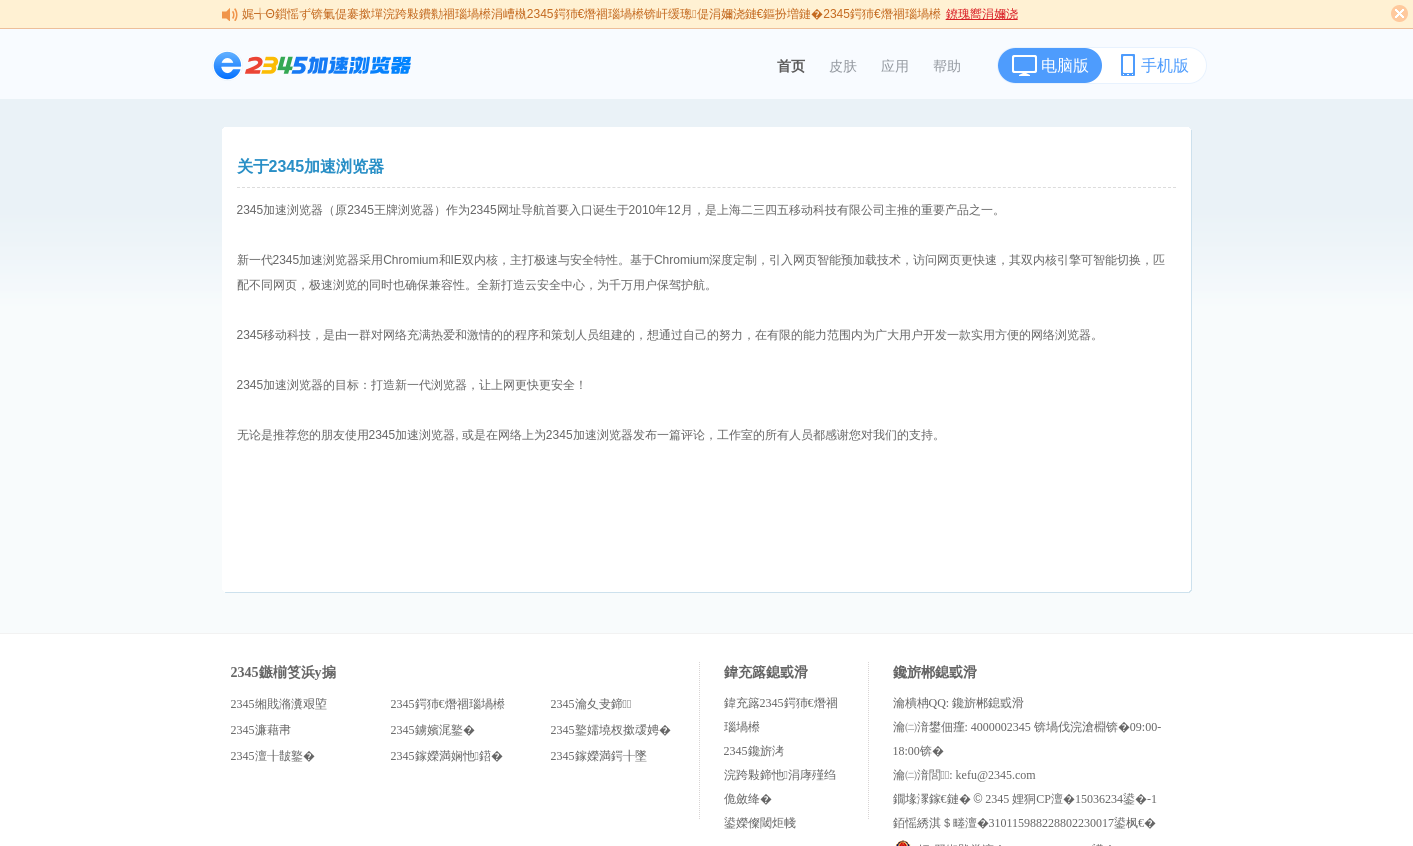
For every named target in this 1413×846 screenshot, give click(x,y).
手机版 (1165, 65)
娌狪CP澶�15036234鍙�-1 (1084, 799)
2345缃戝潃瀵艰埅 (279, 704)
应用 (895, 66)
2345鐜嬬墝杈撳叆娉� (611, 730)
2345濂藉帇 (261, 730)
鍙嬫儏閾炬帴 (760, 823)
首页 (791, 66)
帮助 (947, 66)
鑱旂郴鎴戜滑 (988, 703)
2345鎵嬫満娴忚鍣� (447, 756)
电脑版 (1065, 65)
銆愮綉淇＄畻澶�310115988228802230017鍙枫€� (1025, 823)
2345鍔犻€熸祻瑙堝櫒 (448, 704)
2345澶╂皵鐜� (273, 756)
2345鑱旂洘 (754, 751)
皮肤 (843, 66)
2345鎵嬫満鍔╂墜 (599, 756)
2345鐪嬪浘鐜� (433, 730)
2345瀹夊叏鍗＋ (591, 704)
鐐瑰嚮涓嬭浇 (982, 14)
